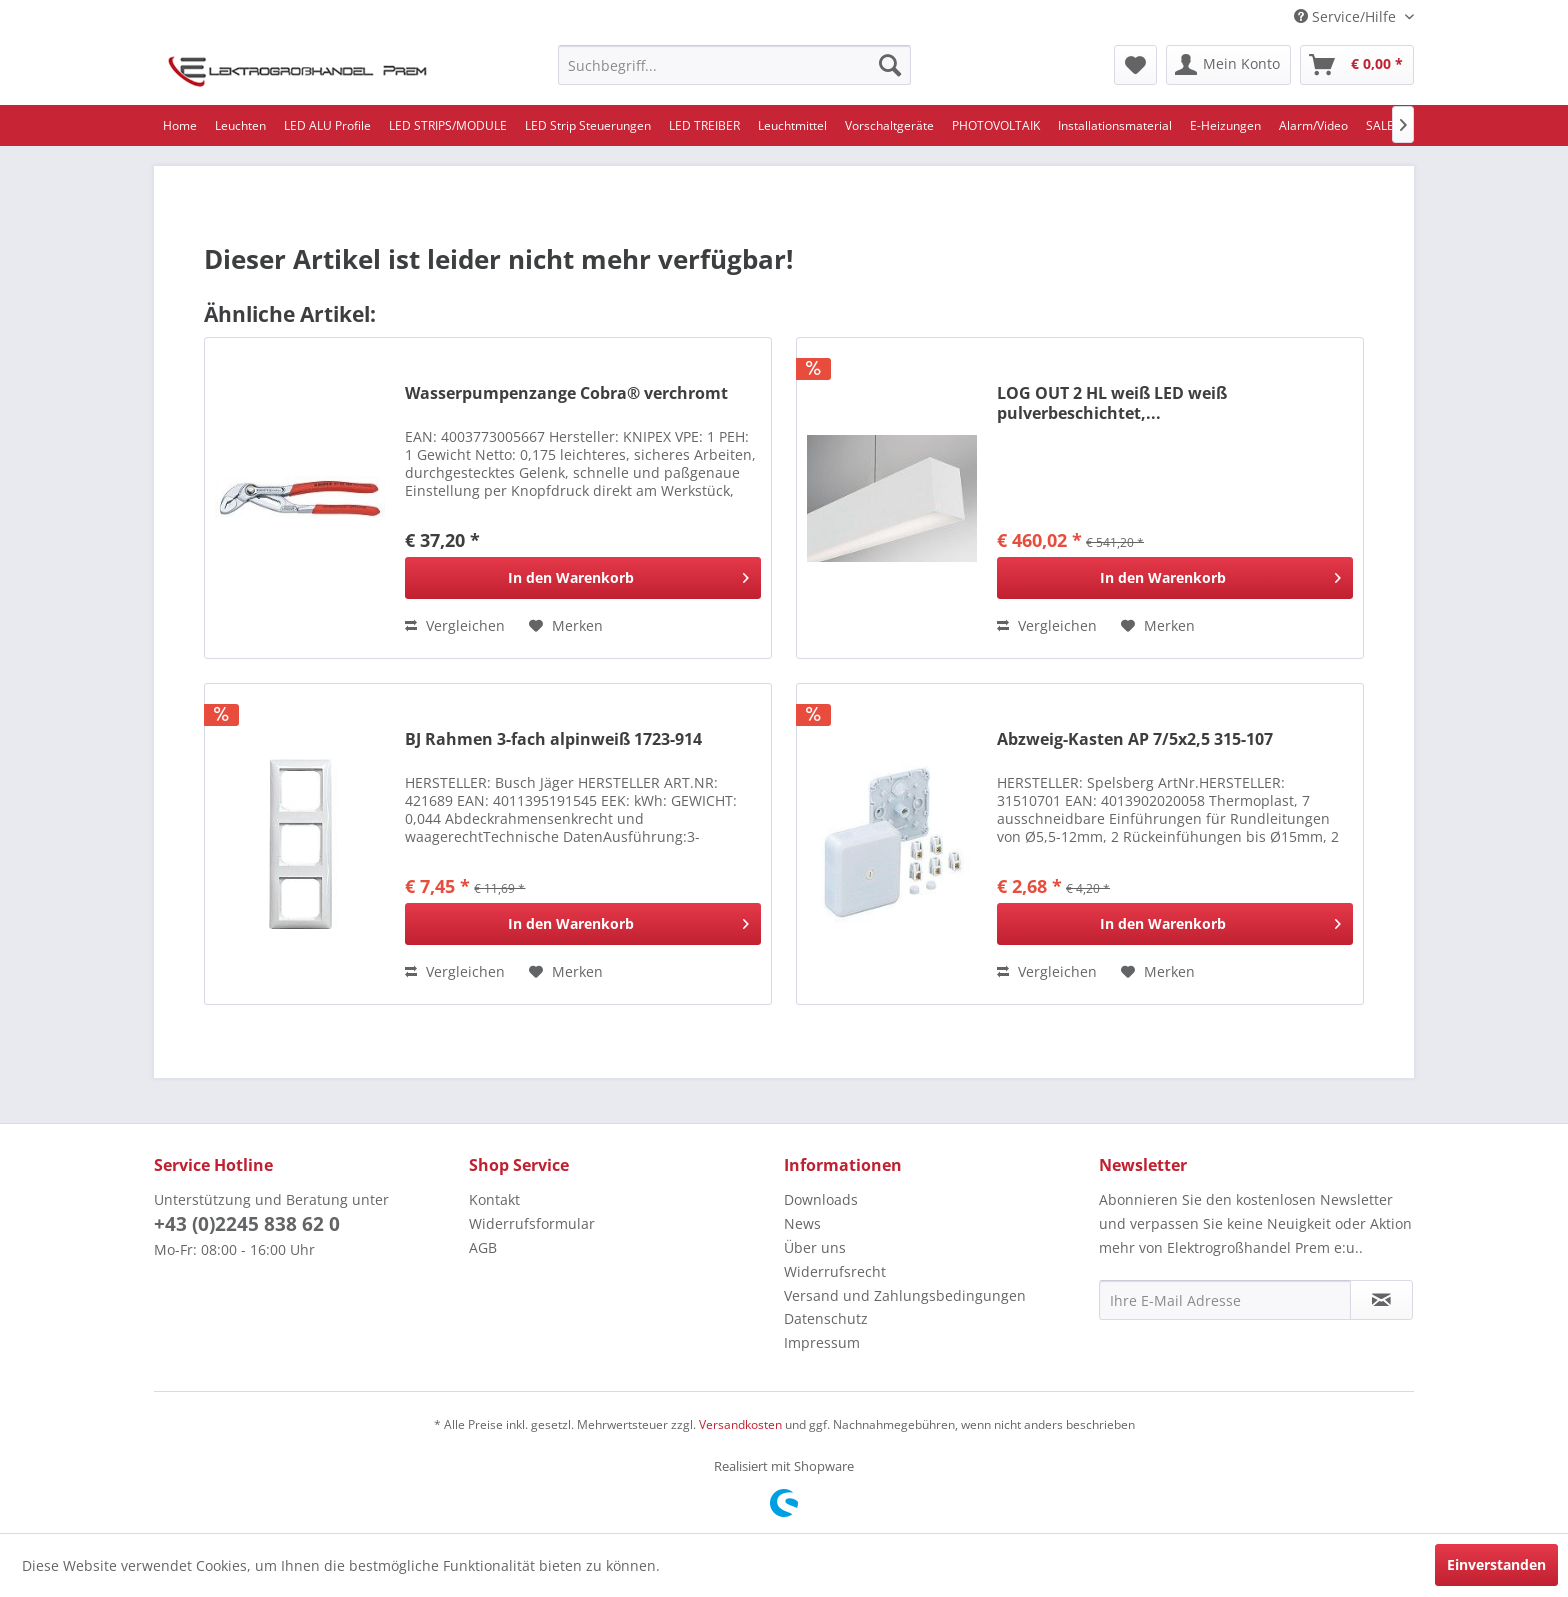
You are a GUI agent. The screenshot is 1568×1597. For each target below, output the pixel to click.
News (802, 1223)
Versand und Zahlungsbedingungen (905, 1295)
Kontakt (494, 1199)
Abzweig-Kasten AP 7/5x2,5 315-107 (1135, 739)
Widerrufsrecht (835, 1271)
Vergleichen (455, 625)
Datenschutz (826, 1318)
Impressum (822, 1342)
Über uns (815, 1247)
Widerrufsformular (532, 1223)
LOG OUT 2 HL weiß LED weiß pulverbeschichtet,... (1112, 403)
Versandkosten (740, 1424)
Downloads (821, 1199)
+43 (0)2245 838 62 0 (247, 1224)
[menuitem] (734, 65)
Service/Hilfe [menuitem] (1347, 16)
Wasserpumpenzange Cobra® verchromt (566, 393)
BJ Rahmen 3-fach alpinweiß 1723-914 (553, 739)
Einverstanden (1496, 1564)
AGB (483, 1247)
